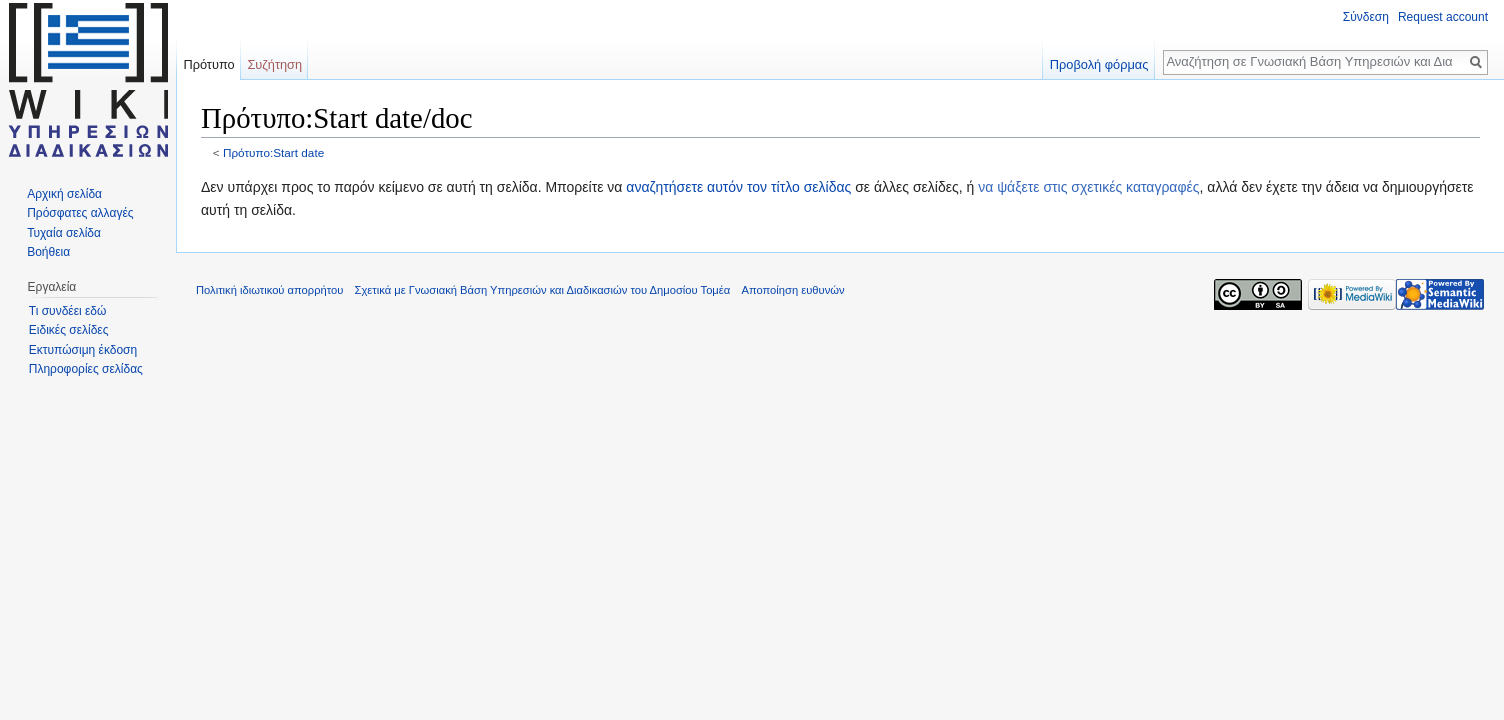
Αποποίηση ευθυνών (792, 290)
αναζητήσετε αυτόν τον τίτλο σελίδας (738, 187)
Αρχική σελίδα (64, 194)
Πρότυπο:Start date (273, 152)
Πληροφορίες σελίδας (86, 369)
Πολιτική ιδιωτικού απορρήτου (269, 290)
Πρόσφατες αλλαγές (80, 213)
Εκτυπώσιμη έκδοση (83, 350)
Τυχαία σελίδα (64, 233)
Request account (1443, 17)
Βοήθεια (48, 252)
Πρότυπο (208, 64)
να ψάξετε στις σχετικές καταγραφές (1088, 187)
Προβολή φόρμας (1099, 64)
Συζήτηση (274, 64)
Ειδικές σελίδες (69, 330)
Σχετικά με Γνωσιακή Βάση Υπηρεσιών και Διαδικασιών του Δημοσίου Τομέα (543, 290)
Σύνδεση (1366, 17)
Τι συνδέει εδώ (68, 311)
